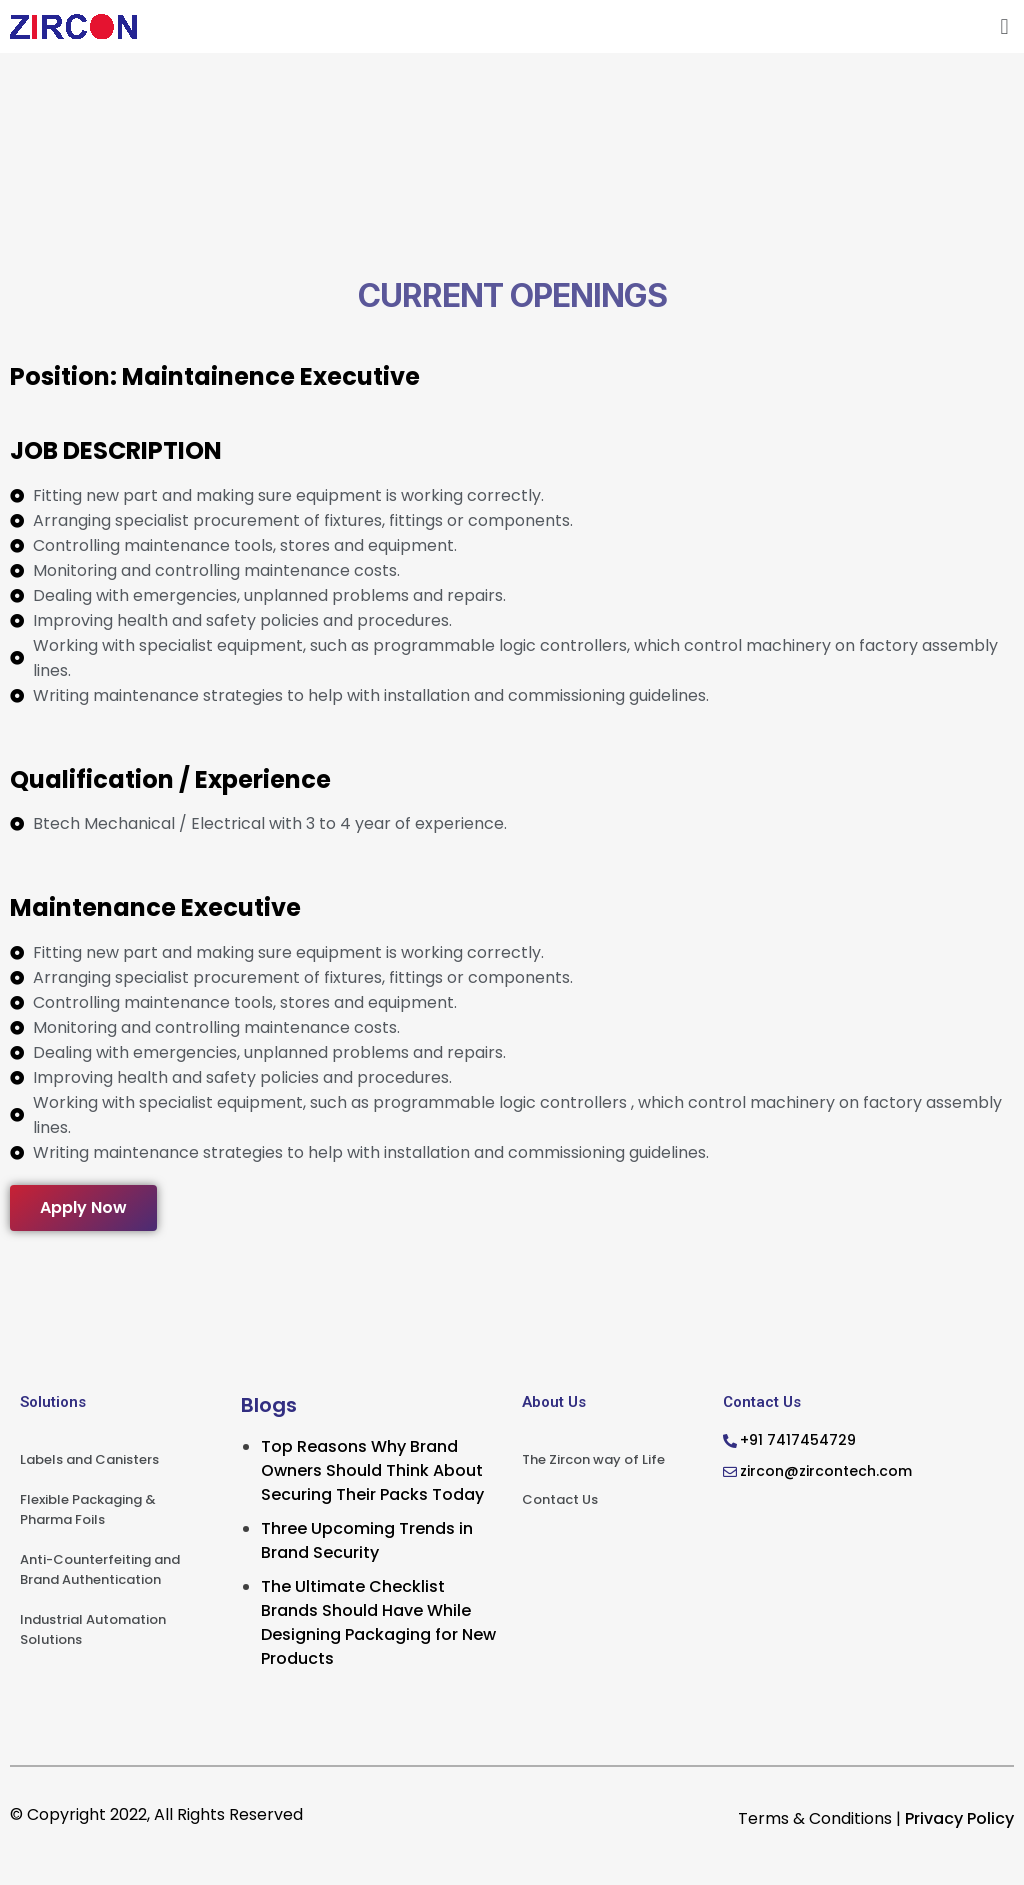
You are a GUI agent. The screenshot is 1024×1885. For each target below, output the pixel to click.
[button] (1004, 26)
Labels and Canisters (89, 1459)
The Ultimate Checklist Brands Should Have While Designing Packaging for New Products (378, 1622)
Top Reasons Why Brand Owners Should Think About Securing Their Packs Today (372, 1470)
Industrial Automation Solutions (93, 1629)
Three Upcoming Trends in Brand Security (367, 1540)
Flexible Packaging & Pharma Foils (88, 1509)
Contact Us (560, 1499)
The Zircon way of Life (593, 1459)
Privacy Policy (959, 1818)
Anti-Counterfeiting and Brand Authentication (100, 1569)
